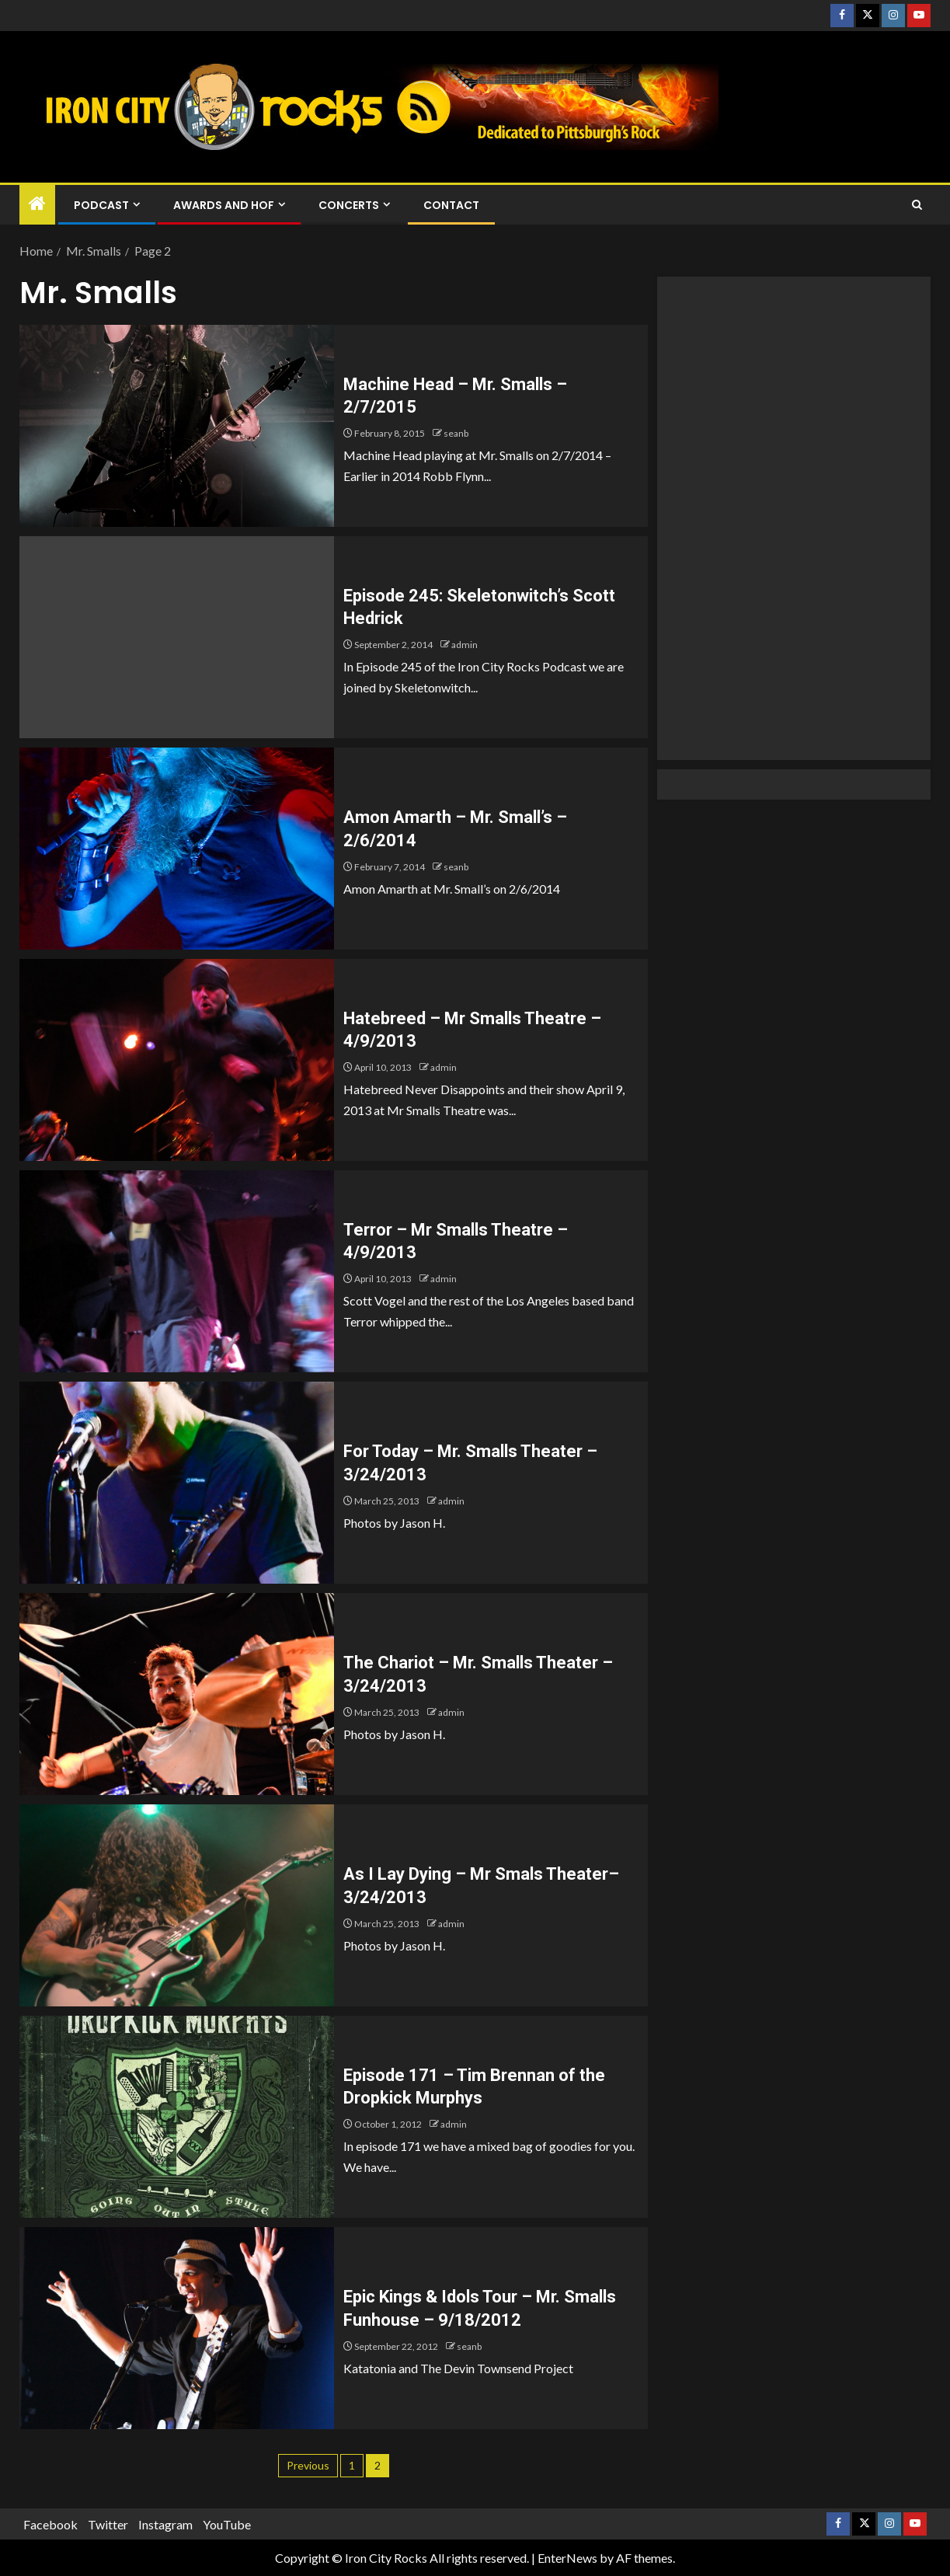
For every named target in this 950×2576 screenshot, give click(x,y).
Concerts (348, 205)
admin (464, 644)
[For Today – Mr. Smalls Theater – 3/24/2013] (176, 1483)
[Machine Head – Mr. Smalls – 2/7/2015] (176, 426)
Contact (451, 205)
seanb (456, 433)
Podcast (101, 205)
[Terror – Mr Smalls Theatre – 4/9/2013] (176, 1271)
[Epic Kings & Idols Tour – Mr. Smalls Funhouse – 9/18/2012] (176, 2328)
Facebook (50, 2524)
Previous (308, 2465)
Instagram (165, 2524)
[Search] (917, 205)
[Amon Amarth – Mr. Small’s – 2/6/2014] (176, 849)
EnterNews (567, 2557)
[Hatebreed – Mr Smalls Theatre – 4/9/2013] (176, 1060)
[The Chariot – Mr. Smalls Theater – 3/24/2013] (176, 1694)
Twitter (108, 2524)
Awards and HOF (223, 205)
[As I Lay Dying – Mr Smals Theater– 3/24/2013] (176, 1905)
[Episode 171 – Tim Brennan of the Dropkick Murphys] (176, 2117)
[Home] (37, 204)
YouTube (227, 2524)
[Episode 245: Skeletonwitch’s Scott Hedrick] (176, 637)
